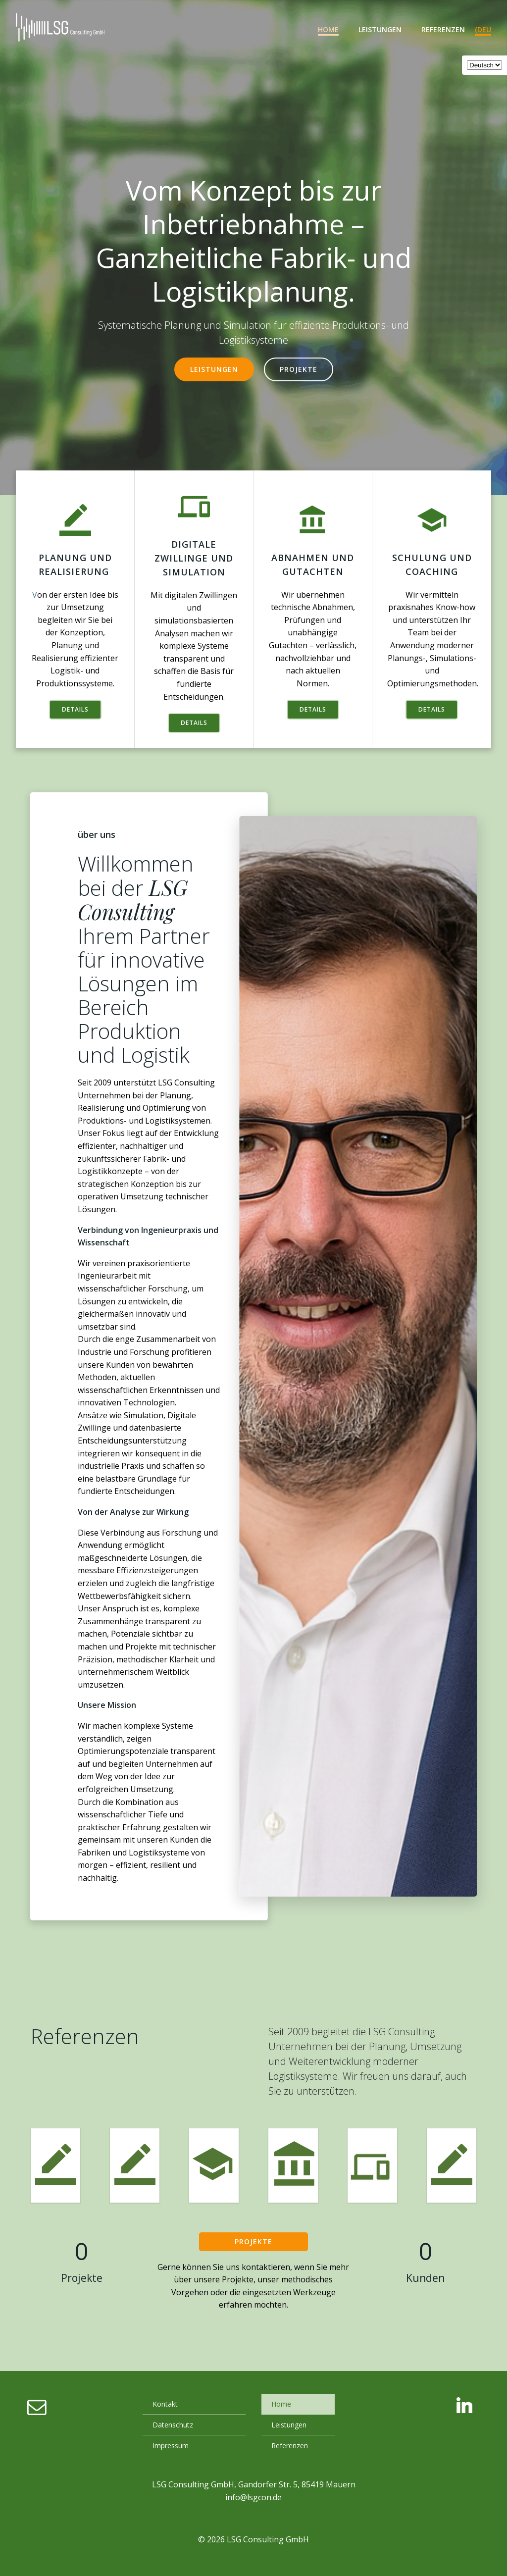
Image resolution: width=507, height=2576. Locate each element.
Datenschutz (172, 2424)
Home (328, 29)
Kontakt (165, 2404)
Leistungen (380, 29)
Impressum (170, 2445)
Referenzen (443, 29)
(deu (483, 29)
